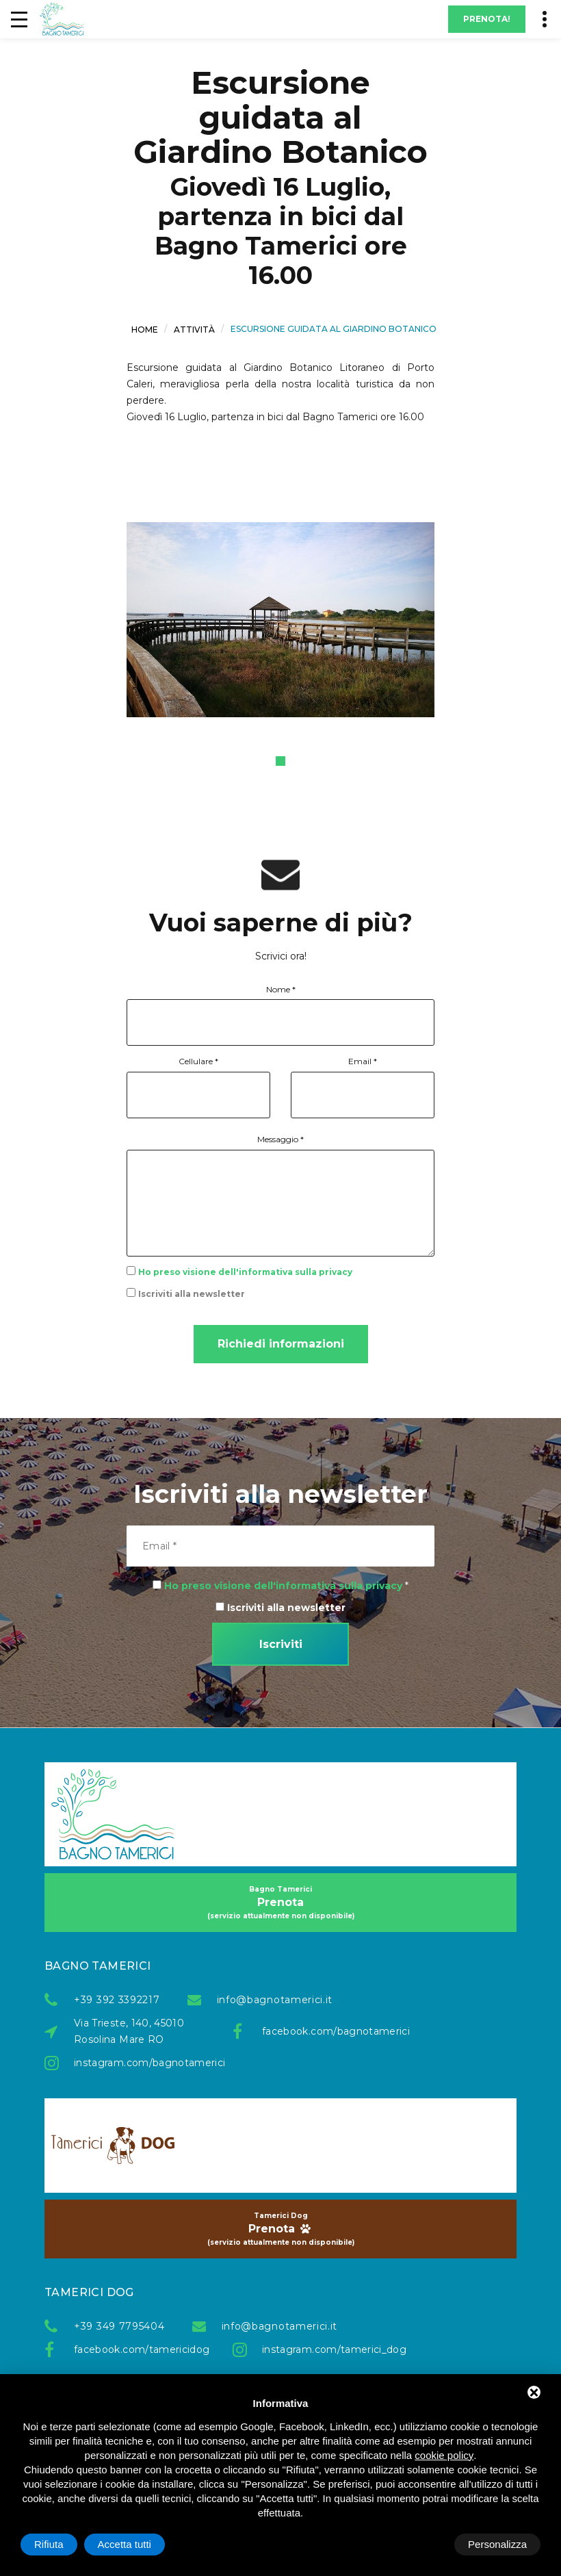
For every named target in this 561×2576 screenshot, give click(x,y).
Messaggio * (280, 1139)
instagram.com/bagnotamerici (139, 2063)
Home (144, 329)
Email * (362, 1061)
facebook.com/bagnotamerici (327, 2031)
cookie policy (444, 2455)
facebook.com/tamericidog (139, 2349)
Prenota (280, 1902)
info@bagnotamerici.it (275, 2000)
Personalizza (63, 2544)
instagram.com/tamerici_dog (327, 2349)
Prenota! (486, 19)
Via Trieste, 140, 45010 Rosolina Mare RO (129, 2031)
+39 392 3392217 (117, 2000)
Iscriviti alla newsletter (191, 1294)
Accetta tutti (500, 2544)
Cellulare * (198, 1061)
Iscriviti (280, 1644)
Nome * (281, 989)
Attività (194, 329)
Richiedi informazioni (281, 1343)
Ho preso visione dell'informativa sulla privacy (245, 1272)
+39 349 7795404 (119, 2326)
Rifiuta (424, 2544)
